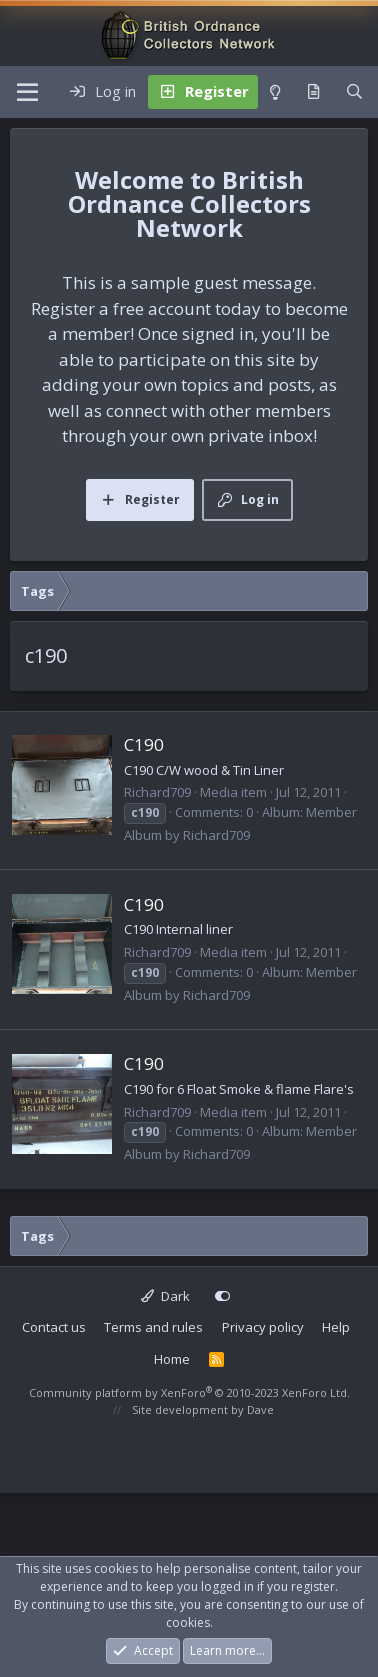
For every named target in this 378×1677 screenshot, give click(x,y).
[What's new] (313, 92)
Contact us (54, 1327)
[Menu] (27, 92)
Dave (260, 1409)
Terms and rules (153, 1327)
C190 (144, 744)
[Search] (354, 92)
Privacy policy (263, 1327)
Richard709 (157, 792)
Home (172, 1359)
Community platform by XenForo (189, 1392)
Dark (165, 1296)
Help (336, 1327)
